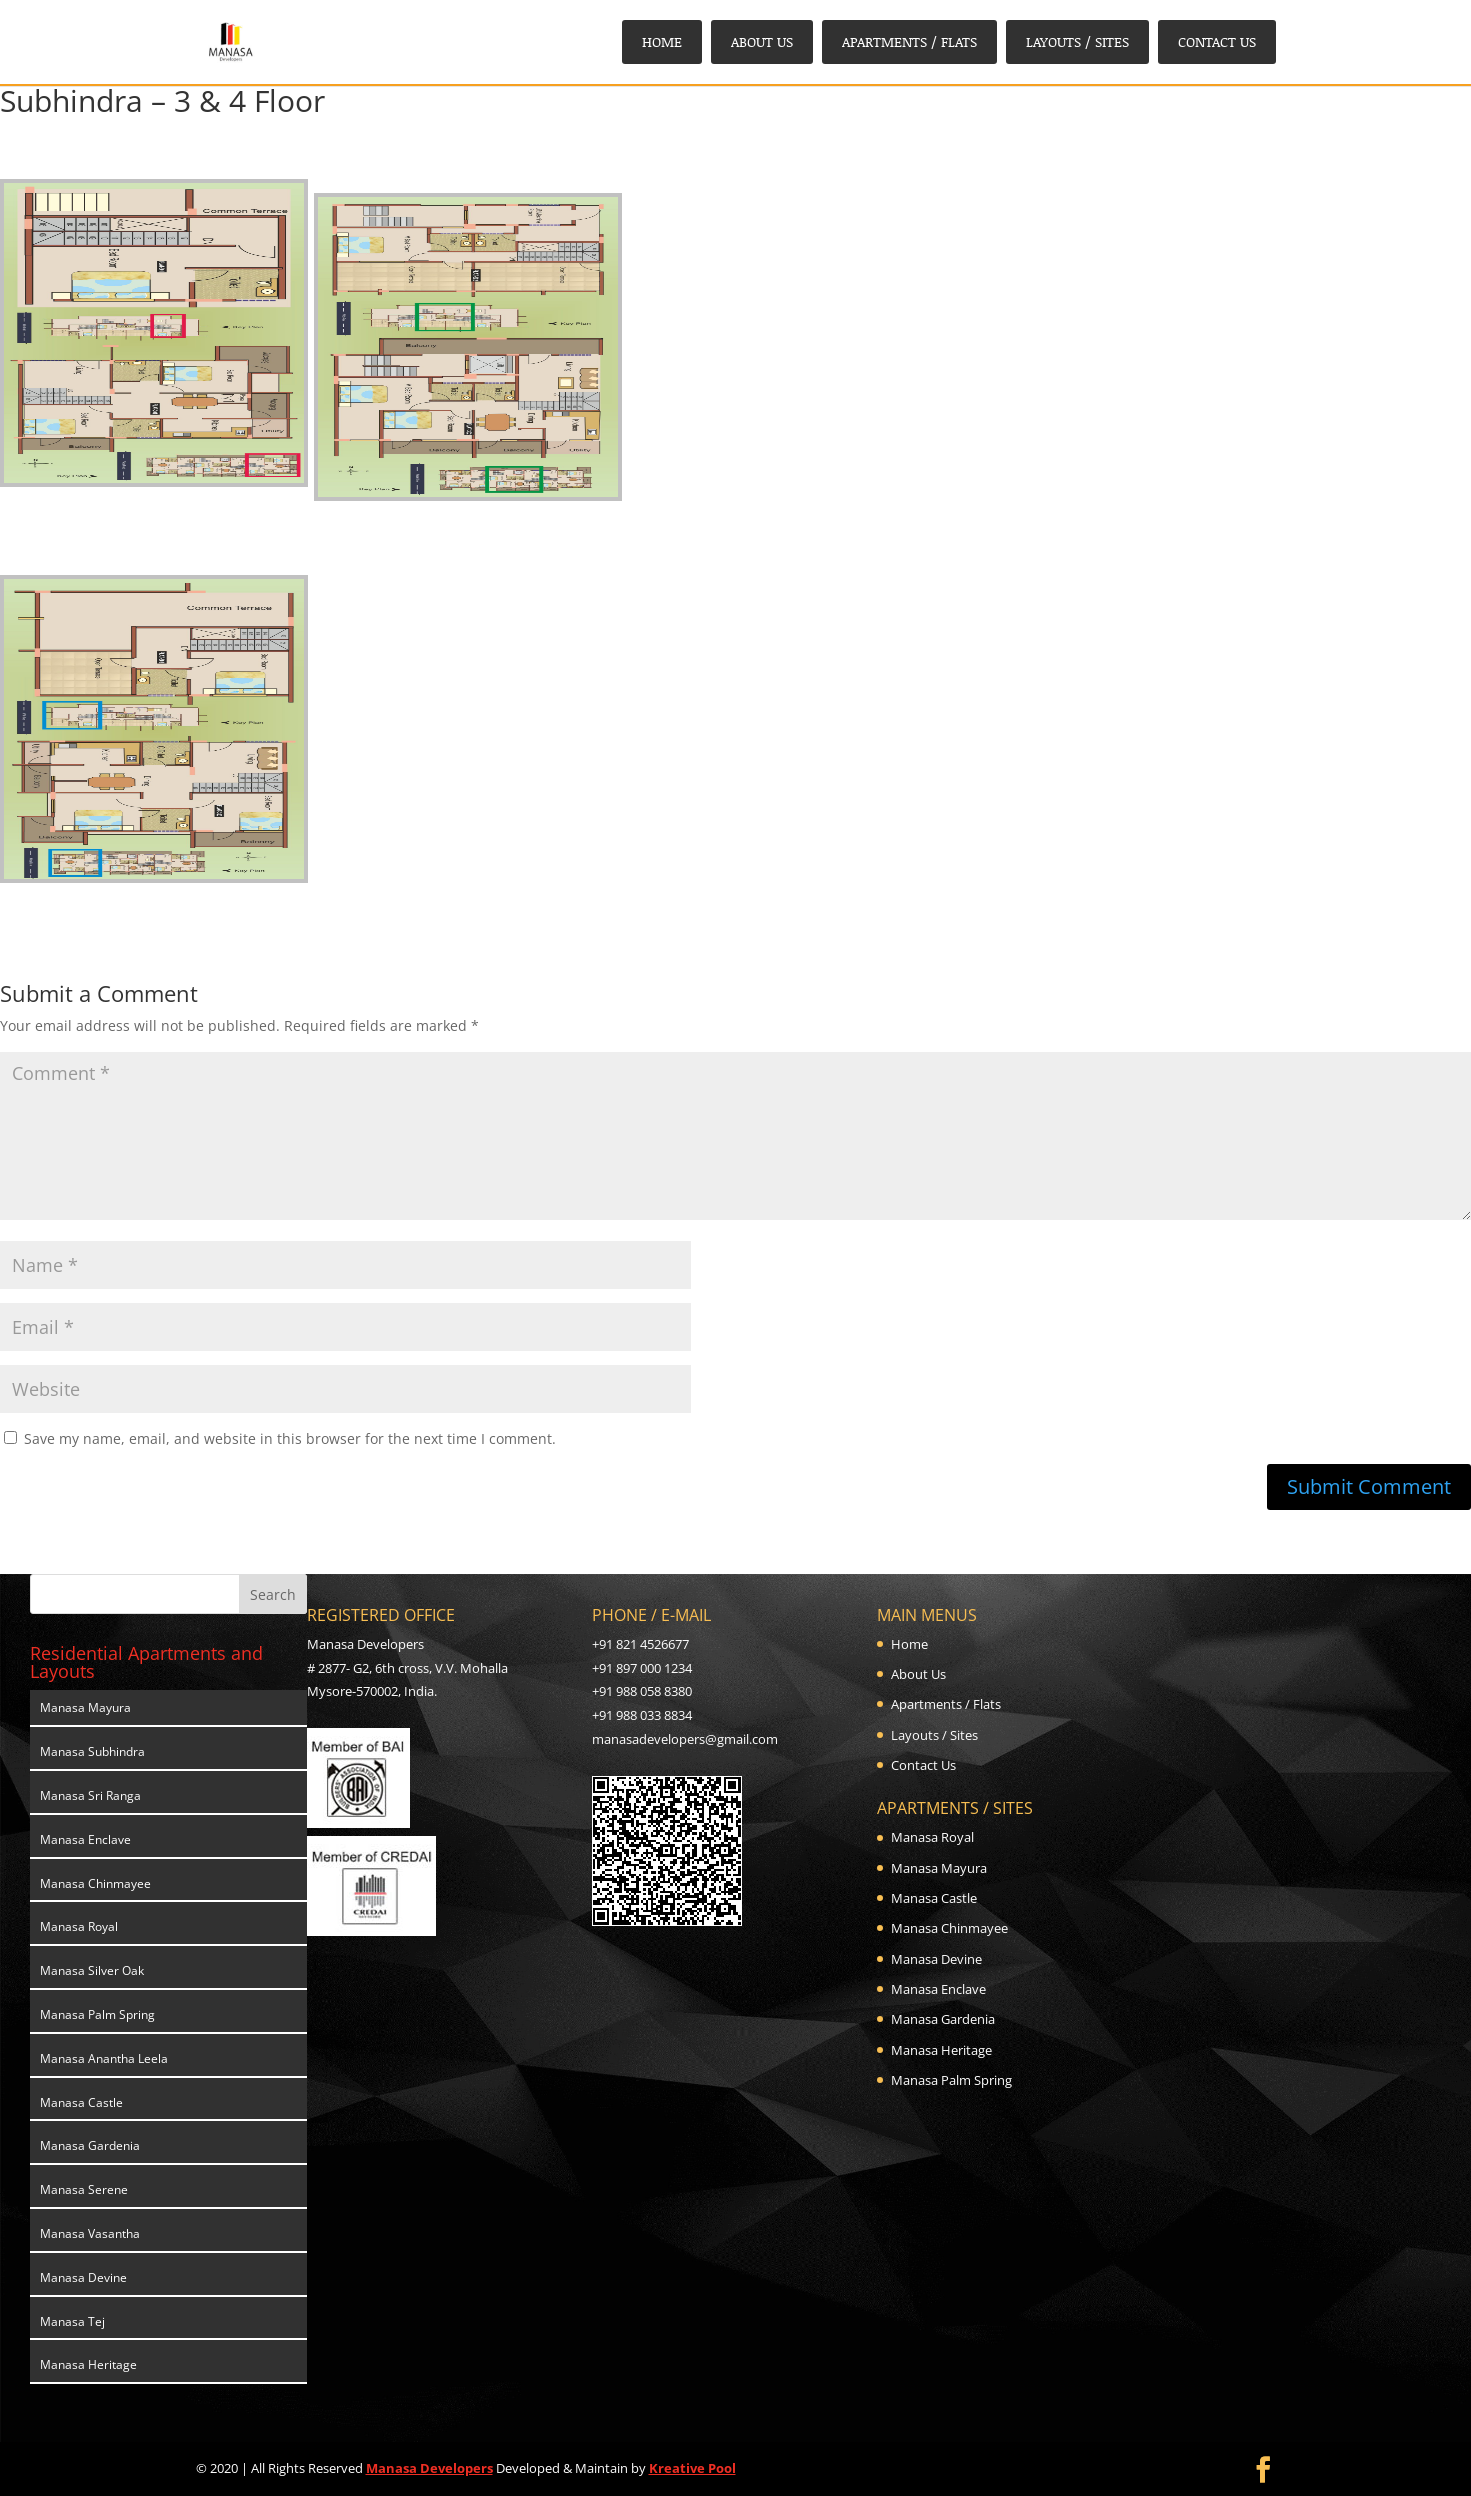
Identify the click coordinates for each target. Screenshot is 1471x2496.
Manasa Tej (72, 2321)
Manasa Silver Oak (92, 1970)
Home (662, 41)
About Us (762, 41)
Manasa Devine (83, 2277)
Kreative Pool (692, 2468)
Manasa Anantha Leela (104, 2058)
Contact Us (1217, 41)
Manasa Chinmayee (95, 1883)
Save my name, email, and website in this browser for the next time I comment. (290, 1438)
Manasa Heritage (88, 2364)
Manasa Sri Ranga (90, 1795)
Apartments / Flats (909, 41)
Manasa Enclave (85, 1839)
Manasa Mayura (85, 1707)
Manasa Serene (84, 2189)
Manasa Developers (429, 2468)
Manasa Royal (79, 1926)
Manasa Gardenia (90, 2145)
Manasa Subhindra (92, 1751)
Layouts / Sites (1077, 41)
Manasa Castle (81, 2102)
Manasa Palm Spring (97, 2014)
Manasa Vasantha (90, 2233)
